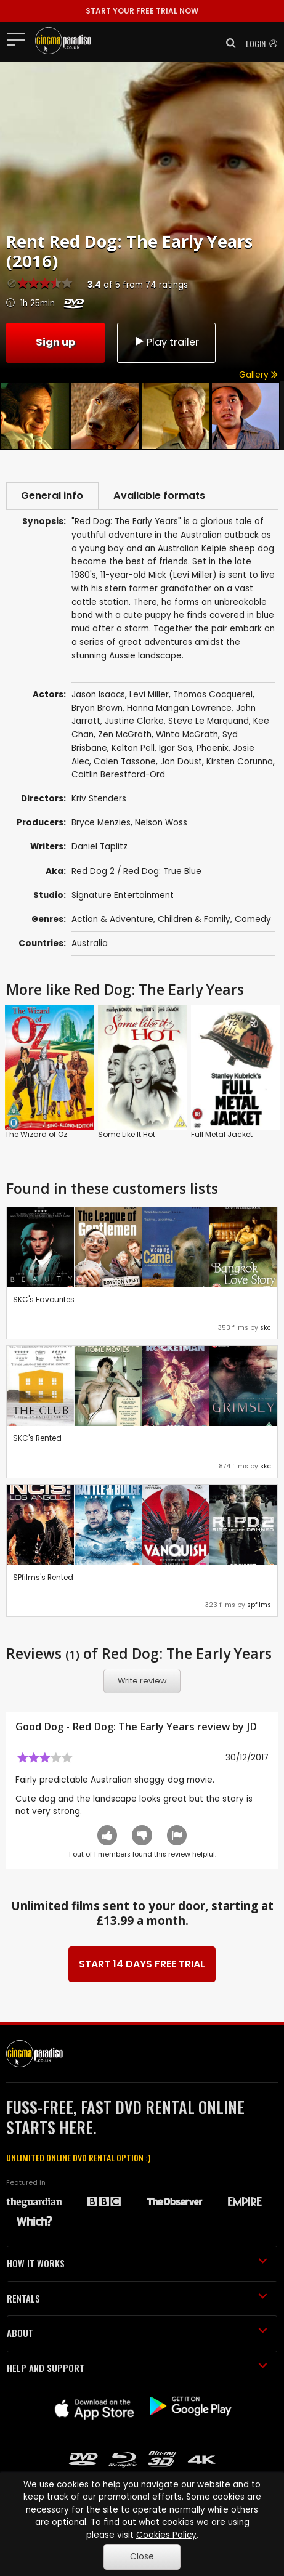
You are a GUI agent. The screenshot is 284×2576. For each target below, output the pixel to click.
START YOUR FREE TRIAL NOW (142, 11)
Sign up (55, 341)
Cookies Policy (166, 2535)
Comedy (253, 920)
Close (142, 2556)
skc (265, 1328)
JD (251, 1728)
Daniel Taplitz (99, 848)
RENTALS (137, 2299)
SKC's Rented (37, 1438)
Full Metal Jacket (222, 1135)
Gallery (258, 375)
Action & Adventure (112, 920)
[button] (227, 43)
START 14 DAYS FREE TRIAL (142, 1965)
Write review (142, 1682)
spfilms (259, 1606)
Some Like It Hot (126, 1135)
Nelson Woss (161, 824)
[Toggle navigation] (19, 39)
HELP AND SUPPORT (137, 2368)
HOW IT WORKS (137, 2264)
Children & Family (194, 920)
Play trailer (166, 341)
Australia (89, 944)
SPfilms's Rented (43, 1578)
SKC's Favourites (44, 1300)
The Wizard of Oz (36, 1135)
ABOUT (137, 2334)
